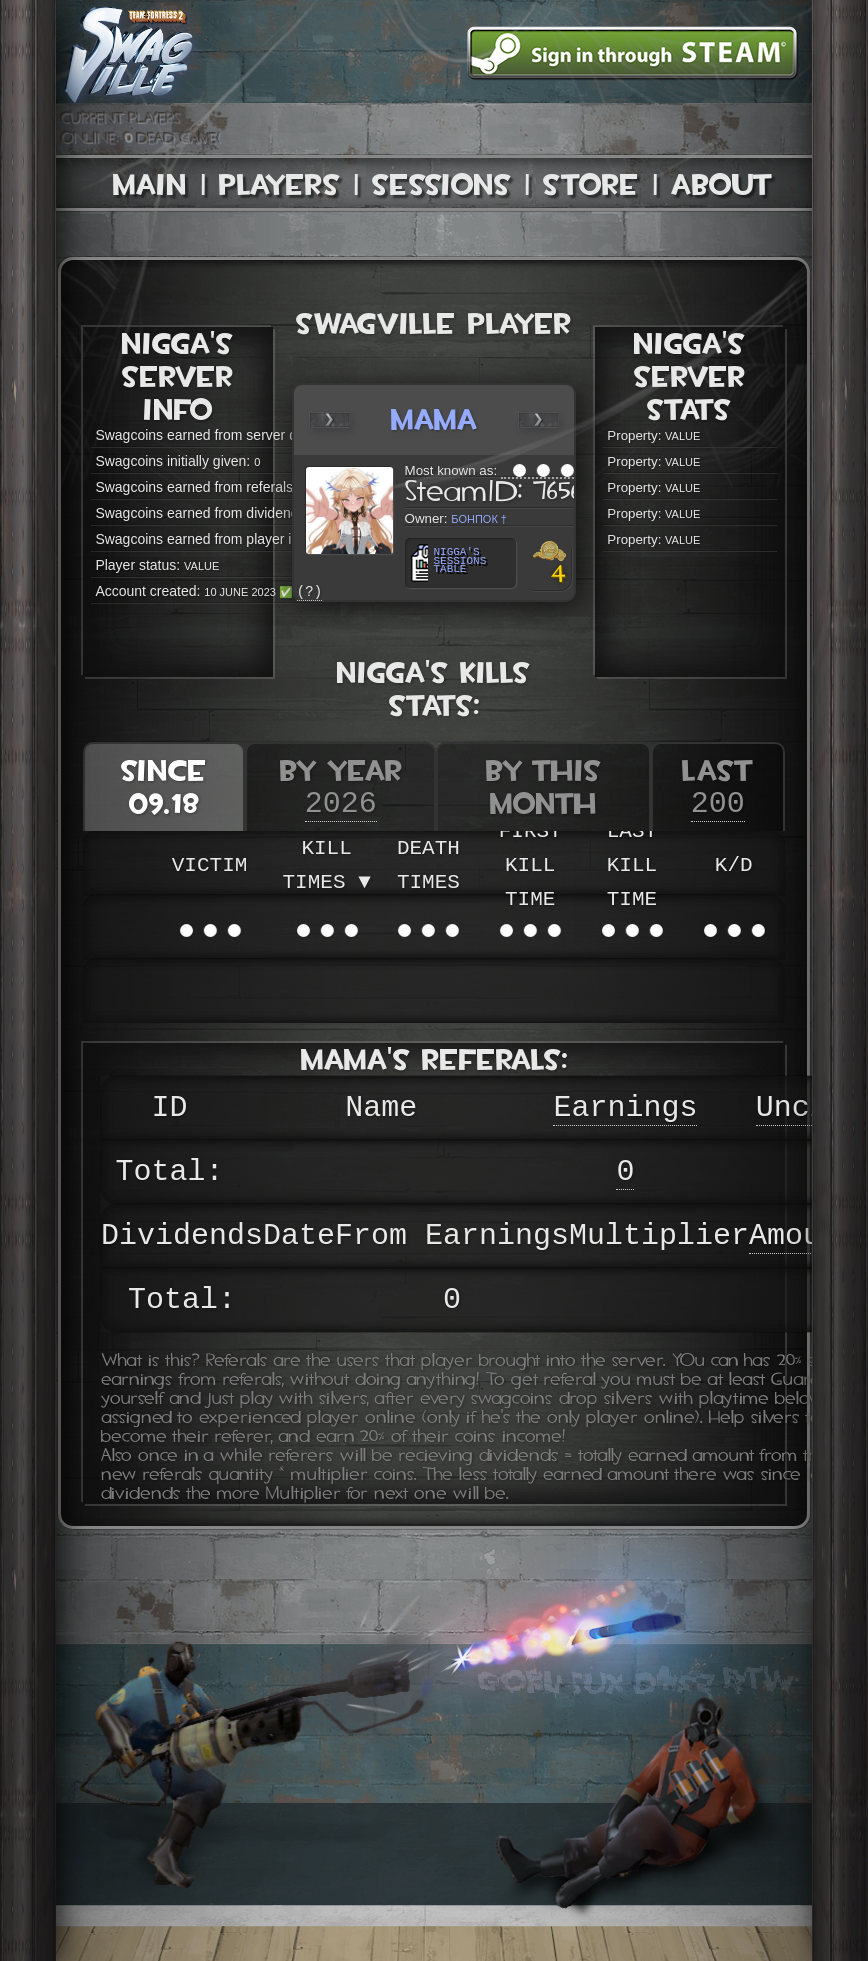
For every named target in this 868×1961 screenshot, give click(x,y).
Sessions (441, 184)
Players (279, 184)
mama (434, 419)
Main (150, 184)
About (722, 184)
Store (591, 184)
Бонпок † (479, 517)
